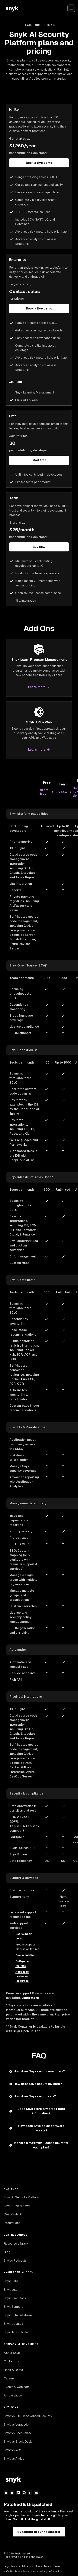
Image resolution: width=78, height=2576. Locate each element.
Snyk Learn (11, 2290)
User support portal (23, 1936)
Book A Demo (13, 2370)
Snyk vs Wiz (12, 2450)
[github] (24, 2492)
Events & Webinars (17, 2387)
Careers (9, 2378)
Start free (39, 460)
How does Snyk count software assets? (41, 2128)
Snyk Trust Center (16, 2332)
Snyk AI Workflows (17, 2206)
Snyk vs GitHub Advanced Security (28, 2416)
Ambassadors (13, 2395)
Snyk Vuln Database (18, 2315)
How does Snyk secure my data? (38, 2084)
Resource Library (16, 2244)
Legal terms (11, 2566)
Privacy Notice (31, 2566)
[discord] (36, 2492)
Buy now (39, 547)
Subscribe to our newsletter (38, 2532)
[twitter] (6, 2492)
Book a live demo (39, 163)
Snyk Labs (11, 2281)
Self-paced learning (23, 1963)
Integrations (12, 2223)
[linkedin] (18, 2492)
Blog (7, 2252)
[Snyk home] (12, 8)
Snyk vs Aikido (14, 2459)
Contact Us (11, 2361)
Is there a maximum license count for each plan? (41, 2145)
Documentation (25, 1955)
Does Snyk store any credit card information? (41, 2111)
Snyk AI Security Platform (22, 2197)
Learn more (36, 687)
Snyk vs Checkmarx (17, 2433)
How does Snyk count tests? (35, 2096)
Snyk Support (13, 2307)
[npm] (30, 2492)
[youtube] (12, 2492)
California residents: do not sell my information (34, 2571)
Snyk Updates (13, 2324)
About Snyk (12, 2353)
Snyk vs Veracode (16, 2425)
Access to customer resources (22, 1976)
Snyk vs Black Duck (18, 2442)
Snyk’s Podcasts (15, 2261)
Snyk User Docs (15, 2298)
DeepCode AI (13, 2214)
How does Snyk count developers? (39, 2071)
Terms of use (52, 2566)
